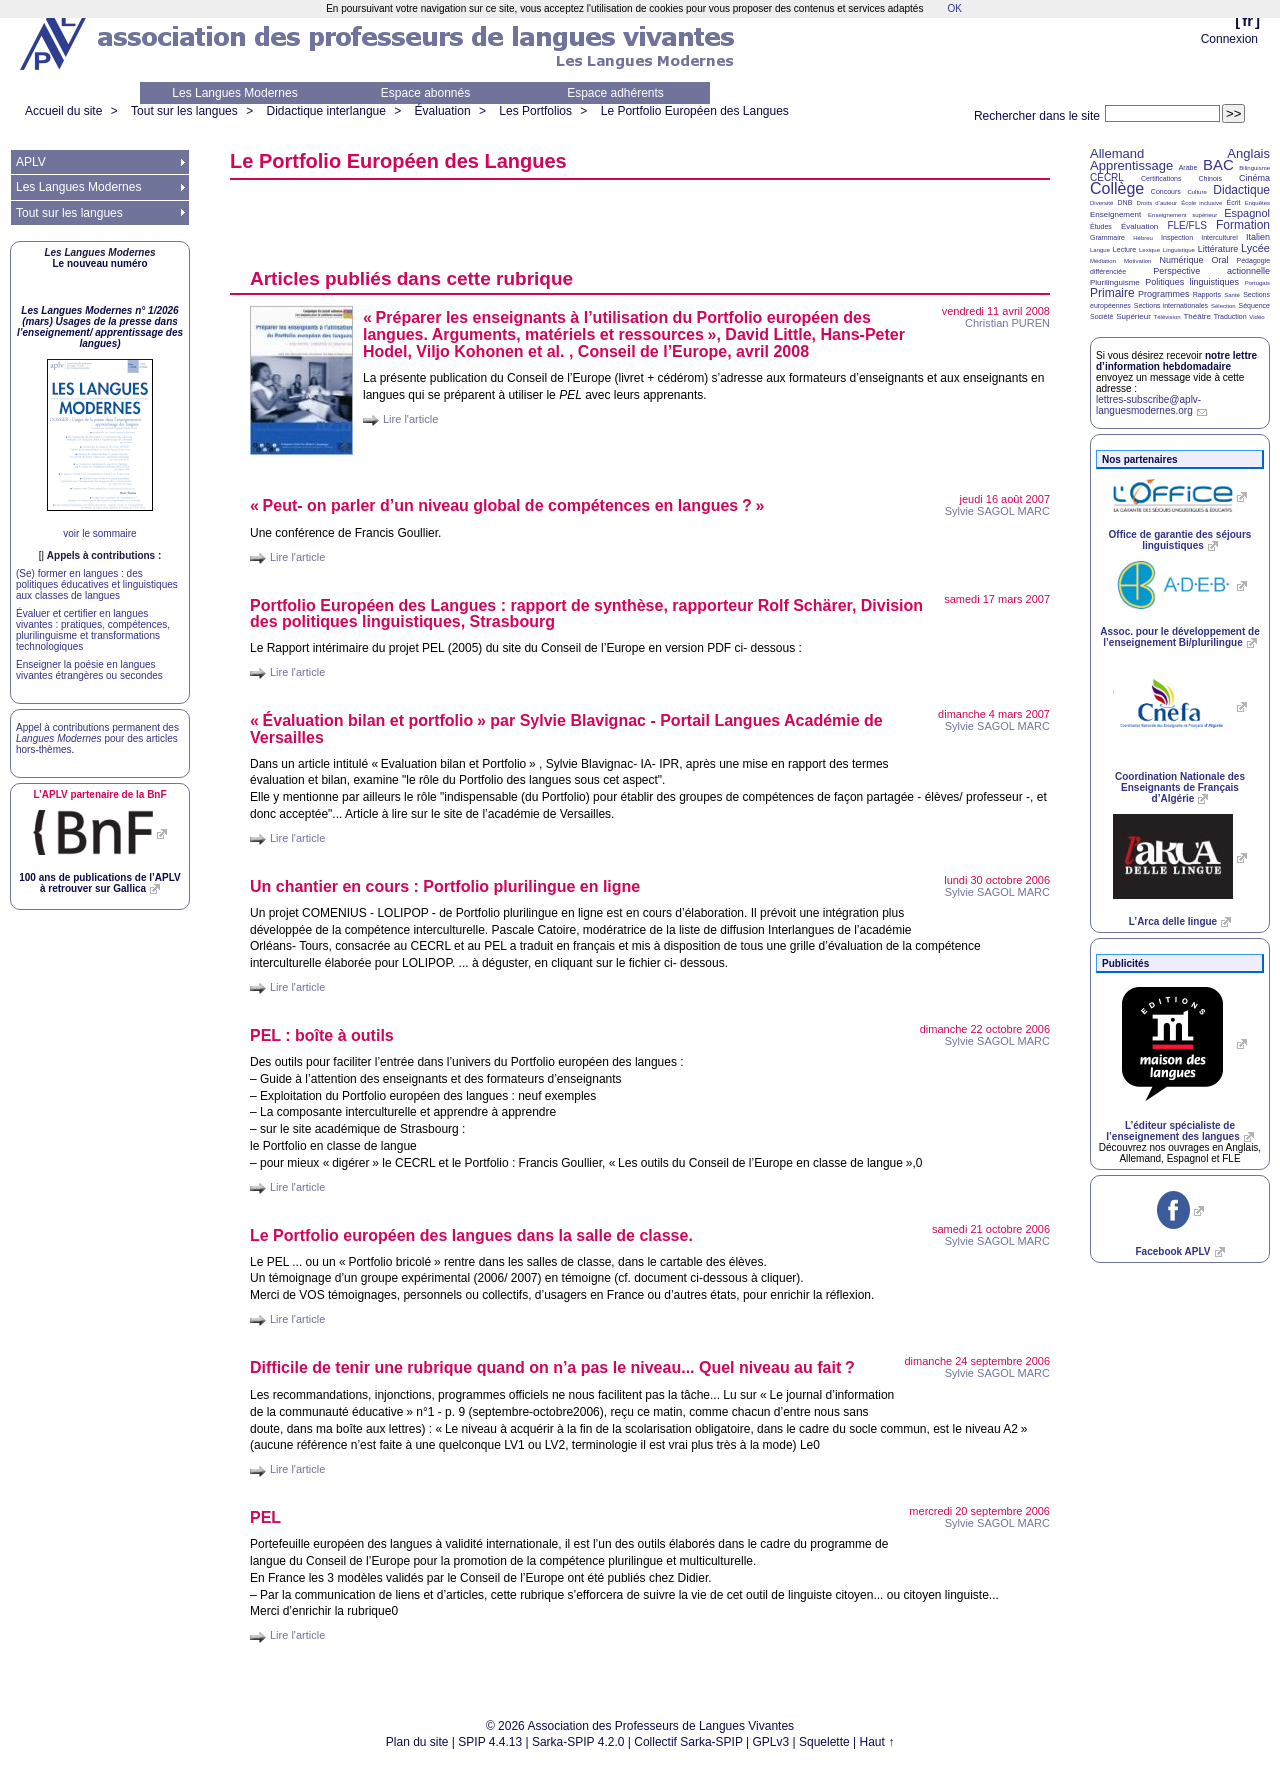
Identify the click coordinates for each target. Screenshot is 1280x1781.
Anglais (1248, 153)
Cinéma (1254, 178)
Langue (1100, 250)
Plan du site (417, 1742)
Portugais (1257, 283)
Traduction (1230, 316)
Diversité (1101, 203)
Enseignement (1115, 214)
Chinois (1210, 178)
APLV (31, 162)
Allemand (1117, 153)
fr (1247, 20)
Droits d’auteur (1157, 203)
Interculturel (1219, 237)
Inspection (1177, 237)
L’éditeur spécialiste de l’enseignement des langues (1172, 1131)
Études (1101, 226)
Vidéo (1256, 317)
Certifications (1161, 178)
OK (954, 8)
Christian (1007, 323)
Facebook (1172, 1251)
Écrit (1233, 202)
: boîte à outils (322, 1035)
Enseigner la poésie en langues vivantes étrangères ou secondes (89, 670)
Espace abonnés (425, 93)
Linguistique (1179, 250)
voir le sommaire (99, 533)
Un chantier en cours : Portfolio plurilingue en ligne (445, 886)
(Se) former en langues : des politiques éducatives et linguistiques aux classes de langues (97, 584)
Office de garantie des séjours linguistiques (1180, 540)
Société (1101, 316)
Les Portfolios (535, 111)
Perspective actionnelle (1211, 271)
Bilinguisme (1254, 168)
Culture (1196, 192)
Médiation (1103, 261)
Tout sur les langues (184, 111)
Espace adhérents (615, 93)
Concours (1166, 191)
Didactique (1241, 190)
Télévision (1167, 317)
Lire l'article (410, 419)
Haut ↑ (877, 1742)
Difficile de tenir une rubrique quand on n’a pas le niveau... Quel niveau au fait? (552, 1367)
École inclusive (1201, 203)
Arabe (1188, 167)
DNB (1125, 202)
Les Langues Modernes (234, 93)
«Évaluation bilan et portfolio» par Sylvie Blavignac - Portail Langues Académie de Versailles (566, 729)
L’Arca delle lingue (1173, 921)
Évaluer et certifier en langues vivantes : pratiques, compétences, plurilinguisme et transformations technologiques (93, 630)
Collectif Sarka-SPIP (688, 1742)
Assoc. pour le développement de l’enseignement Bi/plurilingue (1179, 637)
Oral (1220, 260)
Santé (1232, 295)
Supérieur (1133, 316)
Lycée (1255, 248)
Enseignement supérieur (1182, 215)
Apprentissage (1131, 165)
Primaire (1112, 293)
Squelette (824, 1742)
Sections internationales (1171, 305)
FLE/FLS (1186, 225)
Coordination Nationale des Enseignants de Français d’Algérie (1180, 787)
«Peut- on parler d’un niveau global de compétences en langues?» (507, 505)
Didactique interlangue (325, 111)
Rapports (1207, 294)
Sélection (1223, 306)
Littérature (1218, 249)
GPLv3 (771, 1742)
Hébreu (1143, 238)
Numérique (1181, 260)
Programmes (1164, 294)
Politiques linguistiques (1192, 282)
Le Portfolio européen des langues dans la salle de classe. (471, 1235)
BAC (1218, 164)
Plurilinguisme (1115, 282)
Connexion (1229, 39)
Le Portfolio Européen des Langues (695, 111)
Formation (1243, 225)
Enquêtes (1257, 203)
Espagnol (1247, 213)
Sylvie (997, 511)
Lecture (1124, 249)
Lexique (1149, 250)
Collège (1117, 188)
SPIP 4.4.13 (490, 1742)
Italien (1258, 237)
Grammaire (1107, 237)
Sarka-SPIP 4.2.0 (578, 1742)
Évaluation (443, 111)
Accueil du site (63, 111)
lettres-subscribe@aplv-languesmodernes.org (1148, 405)
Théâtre (1197, 316)
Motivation (1137, 261)
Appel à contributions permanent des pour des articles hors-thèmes (97, 738)
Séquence (1254, 305)
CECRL (1107, 177)
